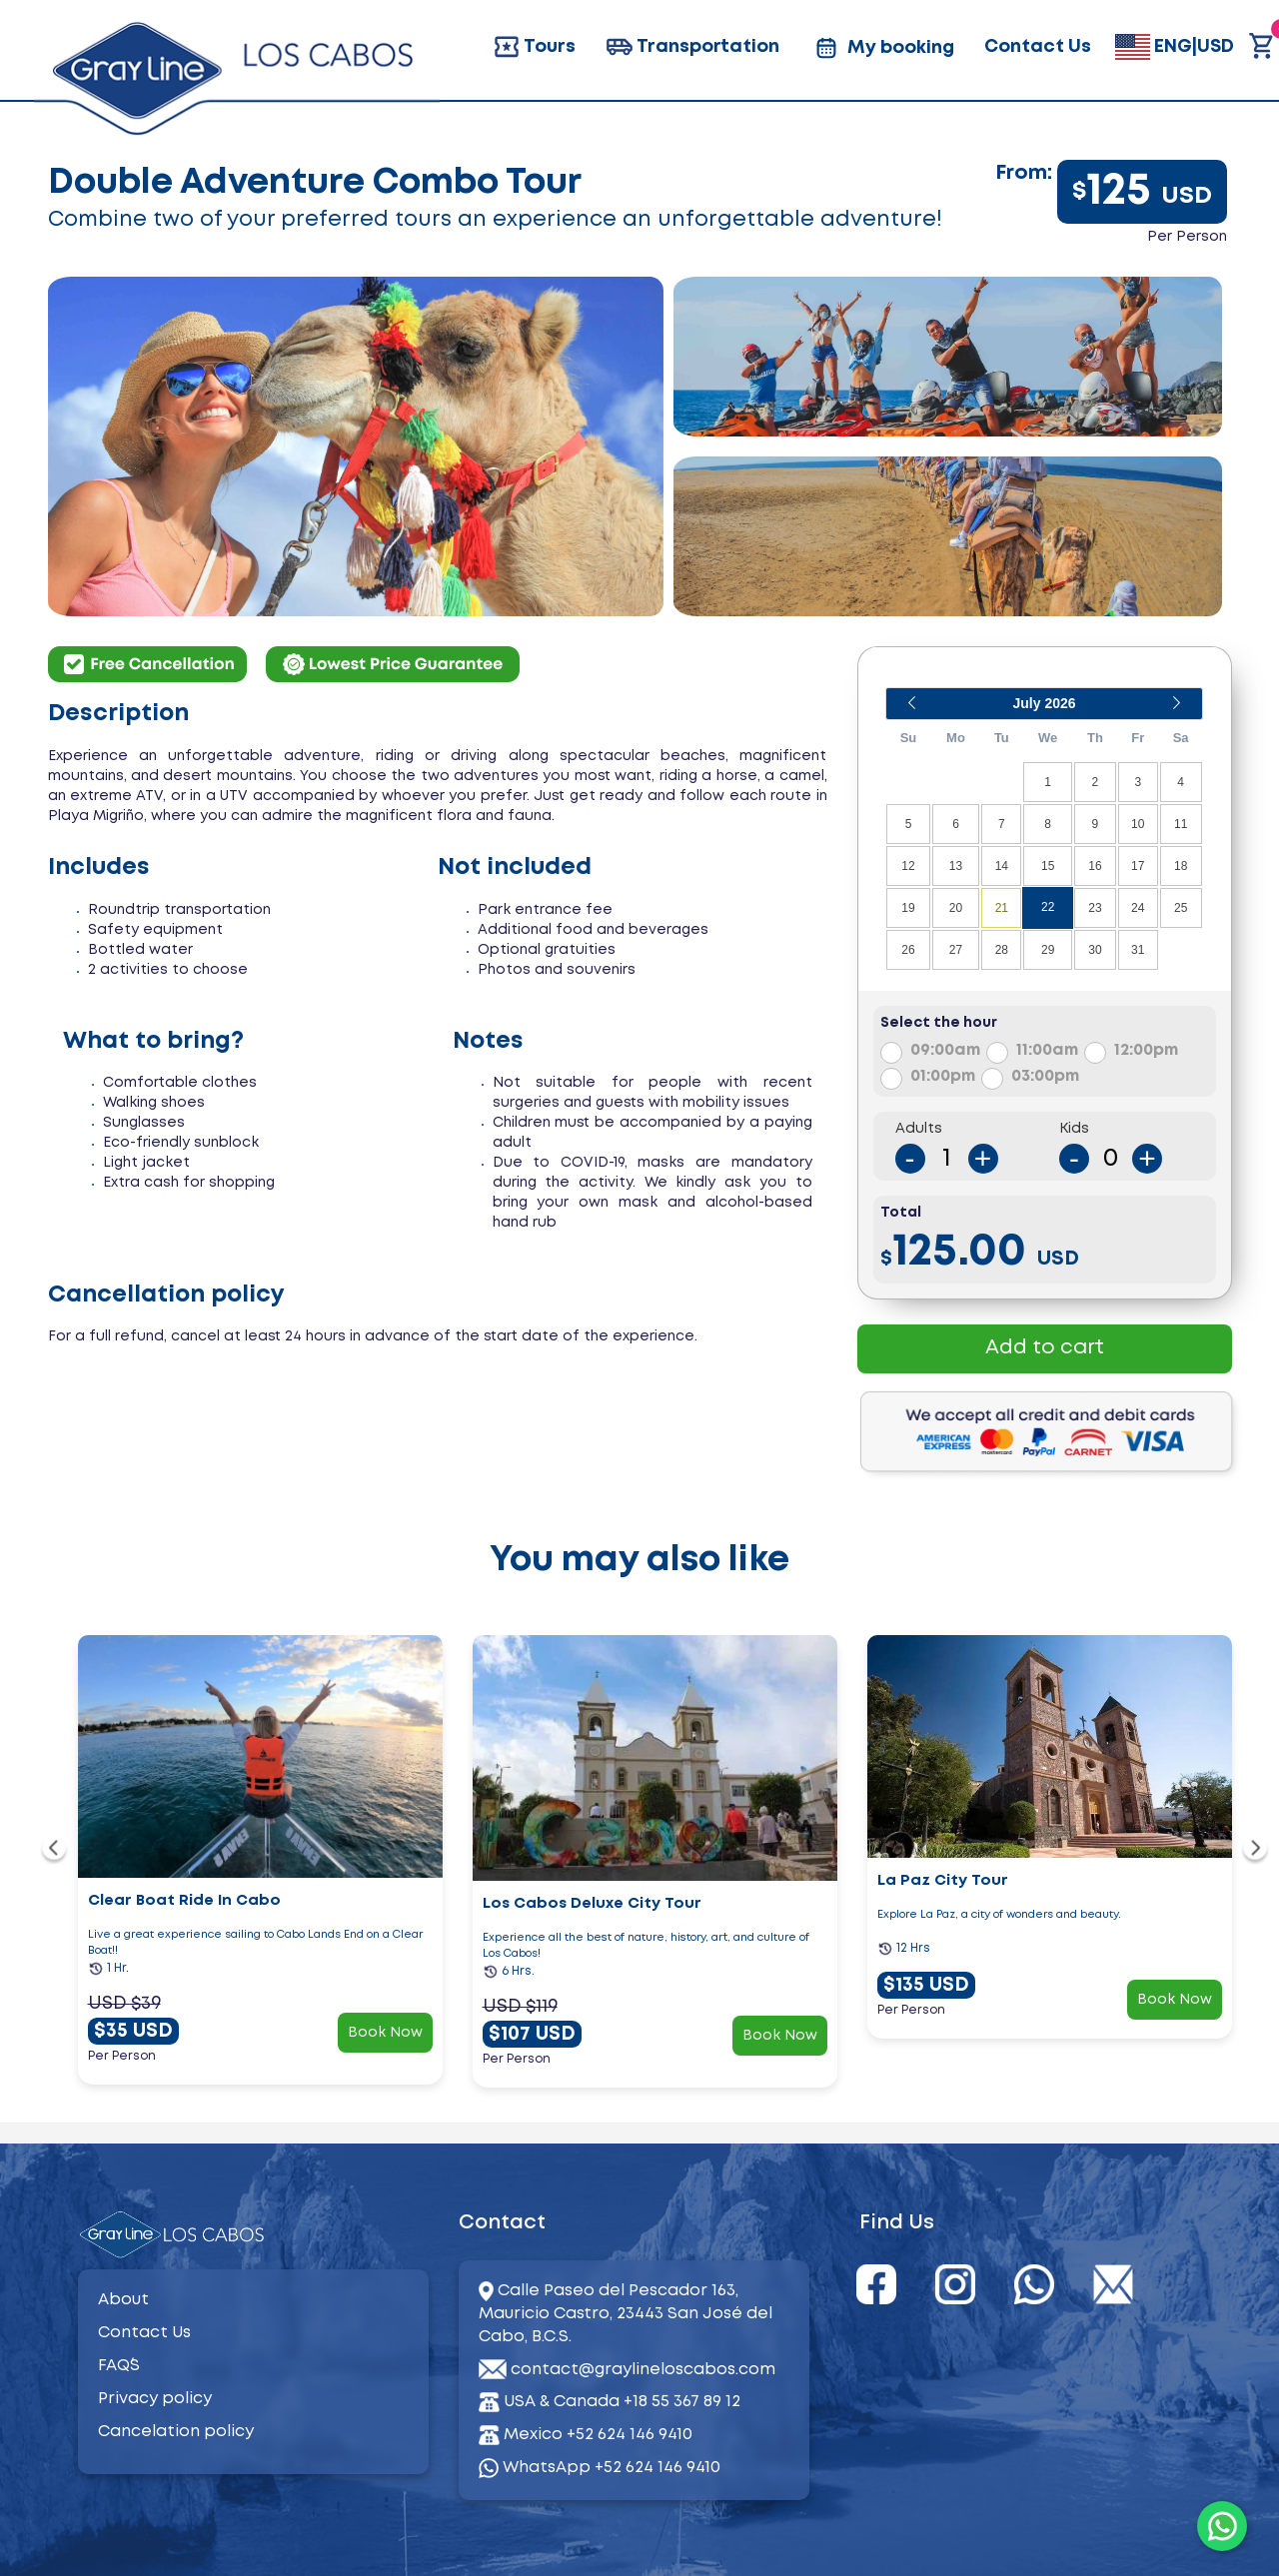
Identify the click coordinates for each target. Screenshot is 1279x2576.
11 (1180, 824)
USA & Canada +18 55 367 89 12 (622, 2401)
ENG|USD (1174, 47)
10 (1137, 824)
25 (1180, 908)
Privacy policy (155, 2398)
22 (1047, 907)
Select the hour (938, 1023)
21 (1001, 908)
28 (1001, 950)
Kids (1074, 1129)
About (123, 2299)
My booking (881, 48)
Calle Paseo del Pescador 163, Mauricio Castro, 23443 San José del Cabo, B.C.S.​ (625, 2313)
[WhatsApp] (1222, 2526)
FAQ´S (119, 2365)
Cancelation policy (176, 2431)
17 (1137, 866)
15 (1047, 866)
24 (1137, 908)
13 (955, 866)
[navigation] (54, 1851)
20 (955, 908)
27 (955, 950)
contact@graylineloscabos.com (643, 2369)
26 (907, 950)
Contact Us (1037, 47)
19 (907, 908)
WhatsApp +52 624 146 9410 (599, 2467)
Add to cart (1044, 1347)
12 (907, 866)
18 (1180, 866)
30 (1094, 950)
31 (1137, 950)
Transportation (692, 47)
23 (1094, 908)
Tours (534, 47)
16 (1094, 866)
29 (1047, 950)
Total (900, 1213)
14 (1001, 866)
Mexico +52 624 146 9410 (598, 2434)
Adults (918, 1129)
